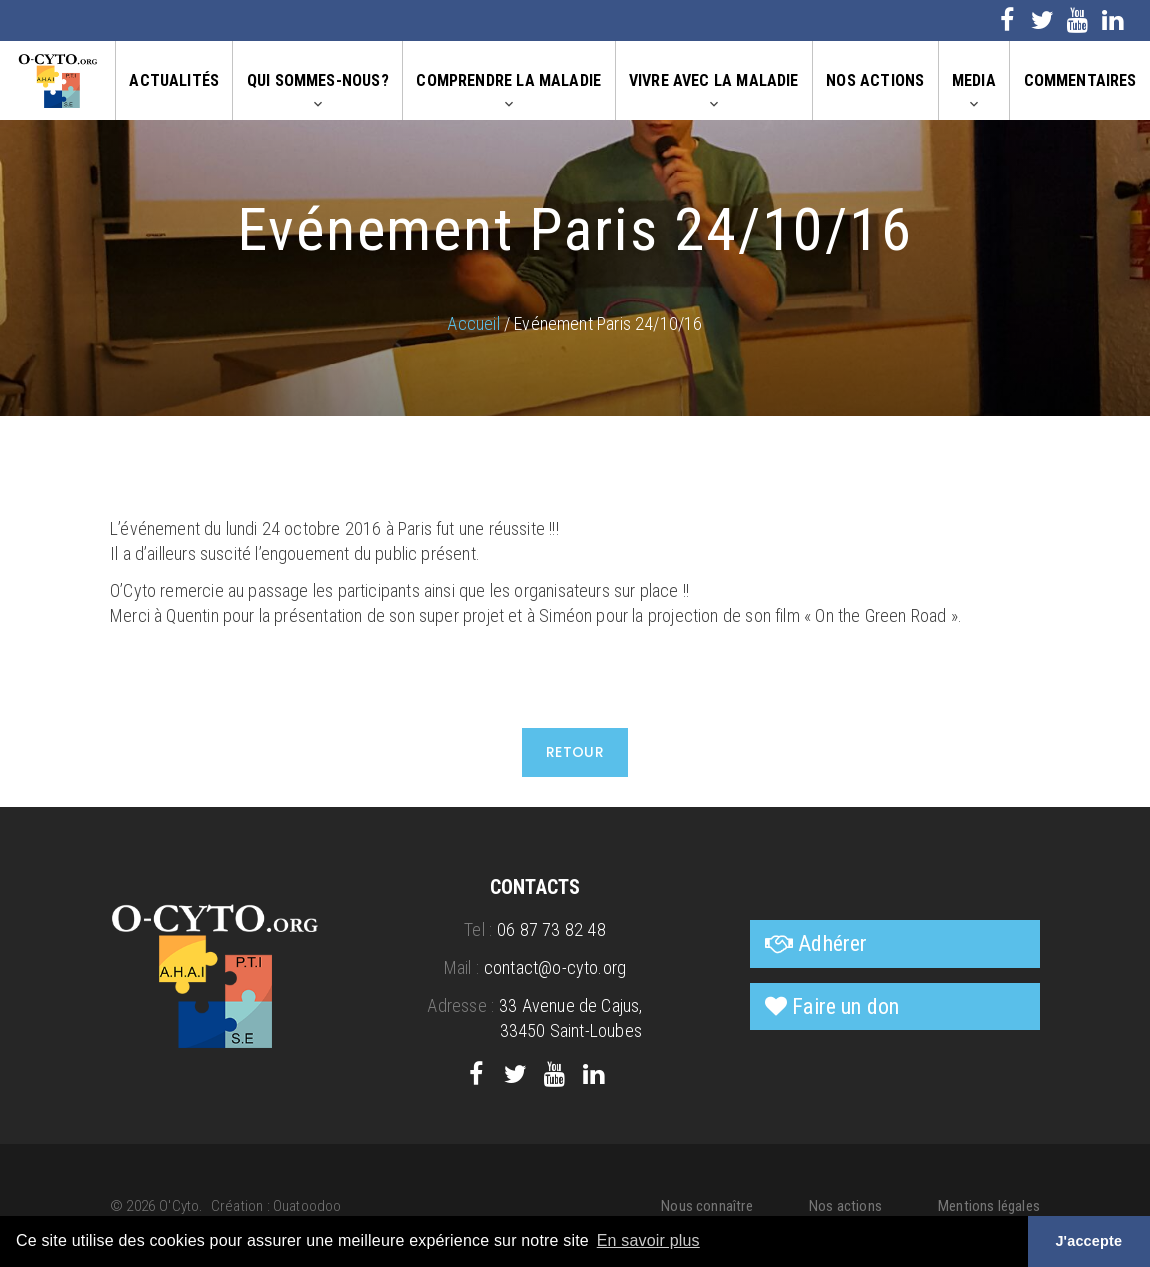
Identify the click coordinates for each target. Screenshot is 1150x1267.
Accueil (473, 323)
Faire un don (845, 1006)
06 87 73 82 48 (551, 929)
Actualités (174, 80)
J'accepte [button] (1088, 1241)
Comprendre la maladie (508, 80)
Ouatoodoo (307, 1206)
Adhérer (832, 943)
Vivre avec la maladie (714, 80)
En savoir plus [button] (648, 1240)
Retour (575, 752)
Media (974, 80)
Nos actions (875, 80)
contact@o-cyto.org (555, 967)
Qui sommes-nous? (318, 80)
